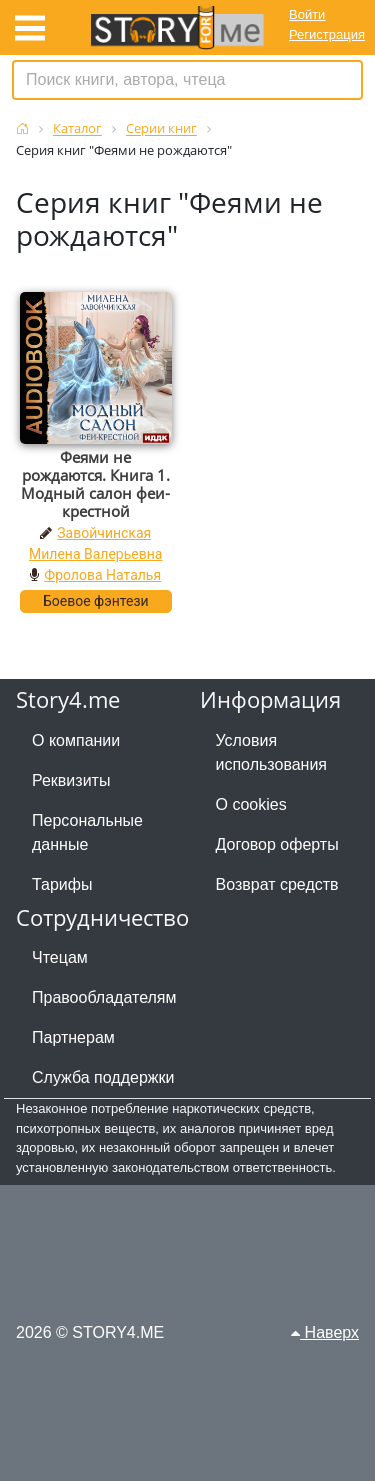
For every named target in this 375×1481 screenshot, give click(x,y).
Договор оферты (277, 844)
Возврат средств (277, 884)
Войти (307, 14)
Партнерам (73, 1037)
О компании (76, 740)
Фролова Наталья (102, 575)
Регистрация (327, 34)
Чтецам (60, 957)
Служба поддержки (103, 1077)
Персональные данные (87, 832)
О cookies (251, 804)
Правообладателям (104, 997)
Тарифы (62, 884)
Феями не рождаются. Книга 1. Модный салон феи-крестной (95, 484)
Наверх (325, 1332)
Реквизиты (71, 780)
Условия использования (272, 752)
